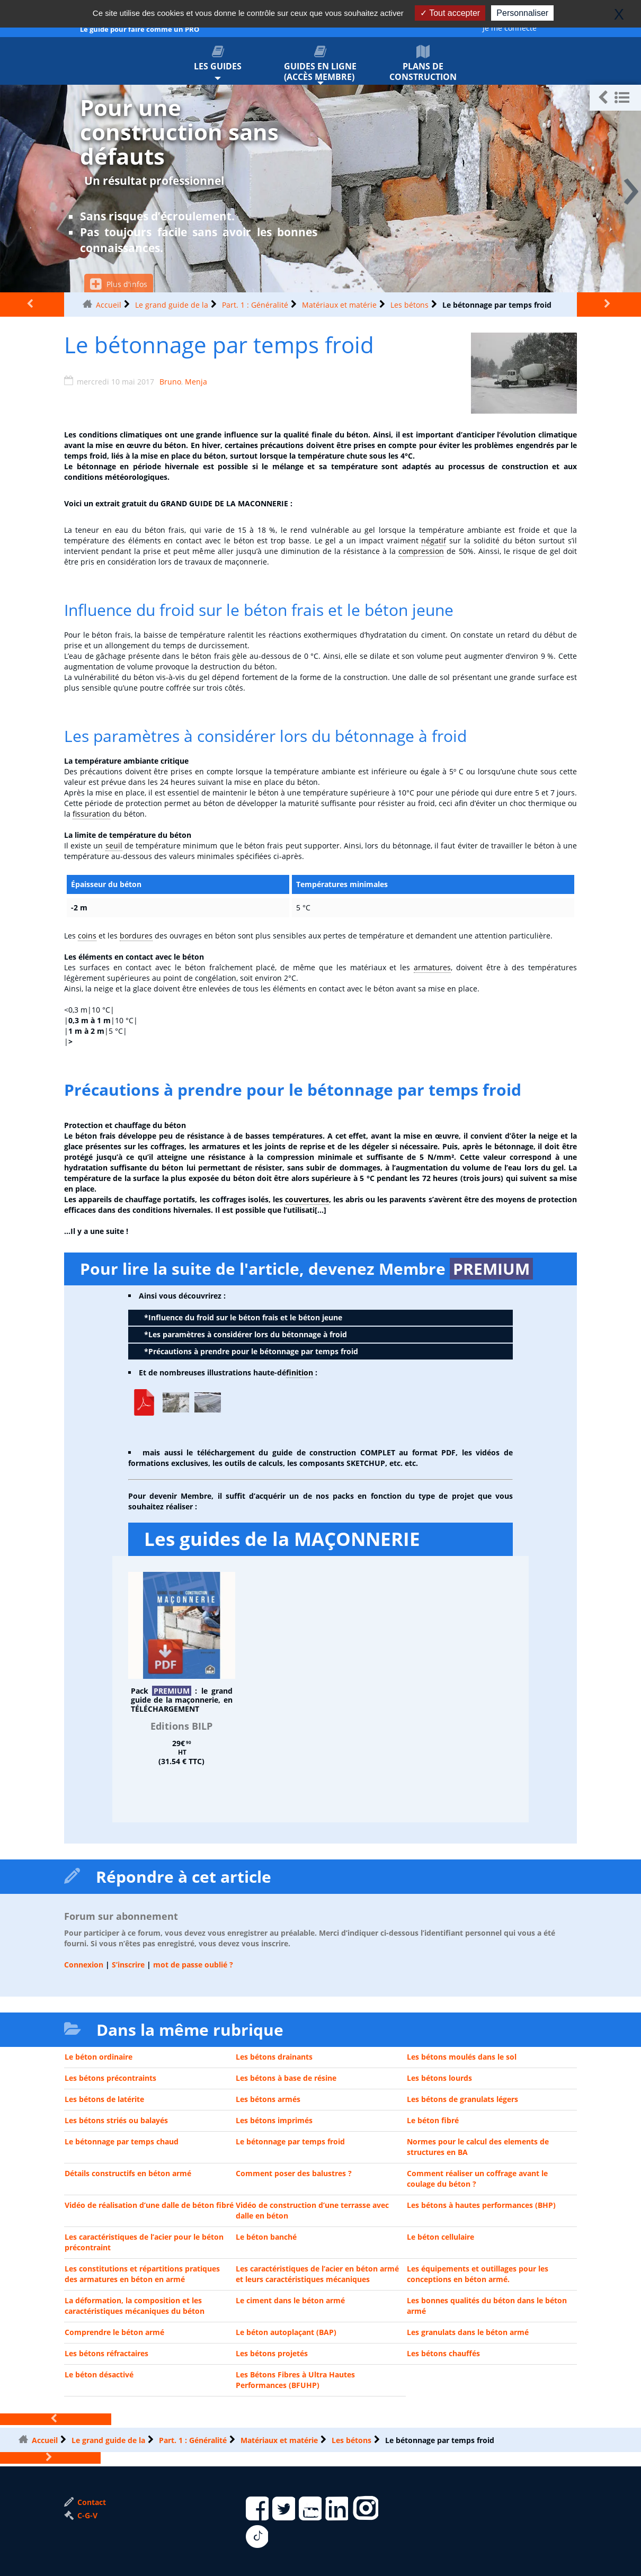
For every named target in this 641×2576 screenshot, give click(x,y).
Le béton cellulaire (440, 2237)
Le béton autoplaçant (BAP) (286, 2332)
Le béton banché (266, 2237)
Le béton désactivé (99, 2374)
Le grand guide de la (171, 305)
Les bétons (409, 305)
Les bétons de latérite (104, 2099)
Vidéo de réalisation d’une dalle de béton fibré (149, 2205)
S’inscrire (128, 1965)
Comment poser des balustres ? (294, 2173)
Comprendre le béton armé (114, 2332)
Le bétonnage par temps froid (290, 2141)
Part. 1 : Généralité (255, 305)
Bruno (170, 382)
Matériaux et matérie (339, 305)
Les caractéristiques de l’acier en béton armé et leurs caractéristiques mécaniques (317, 2274)
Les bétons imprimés (274, 2120)
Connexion (83, 1965)
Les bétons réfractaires (106, 2353)
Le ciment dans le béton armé (290, 2300)
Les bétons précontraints (110, 2078)
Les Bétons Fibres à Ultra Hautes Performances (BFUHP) (295, 2379)
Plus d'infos (118, 284)
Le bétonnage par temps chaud (122, 2141)
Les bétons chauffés (443, 2353)
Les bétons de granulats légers (462, 2099)
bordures (136, 936)
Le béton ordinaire (98, 2057)
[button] (615, 98)
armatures (432, 967)
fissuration (91, 814)
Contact (85, 2502)
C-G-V (80, 2515)
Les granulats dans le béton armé (468, 2332)
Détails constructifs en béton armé (128, 2173)
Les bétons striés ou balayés (116, 2120)
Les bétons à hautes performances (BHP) (481, 2205)
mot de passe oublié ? (193, 1965)
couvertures (307, 1199)
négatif (433, 540)
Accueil (108, 305)
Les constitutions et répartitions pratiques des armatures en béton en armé (142, 2274)
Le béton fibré (433, 2120)
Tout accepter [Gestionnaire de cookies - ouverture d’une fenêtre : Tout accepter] (450, 12)
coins (87, 936)
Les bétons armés (268, 2099)
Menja (196, 382)
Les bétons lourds (439, 2078)
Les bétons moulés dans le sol (462, 2057)
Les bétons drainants (274, 2057)
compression (421, 551)
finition (299, 1372)
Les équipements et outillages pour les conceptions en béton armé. (477, 2274)
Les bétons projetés (272, 2353)
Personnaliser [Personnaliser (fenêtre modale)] (522, 12)
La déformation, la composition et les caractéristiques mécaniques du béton (134, 2305)
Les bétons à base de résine (286, 2078)
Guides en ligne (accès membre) (320, 64)
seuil (113, 845)
